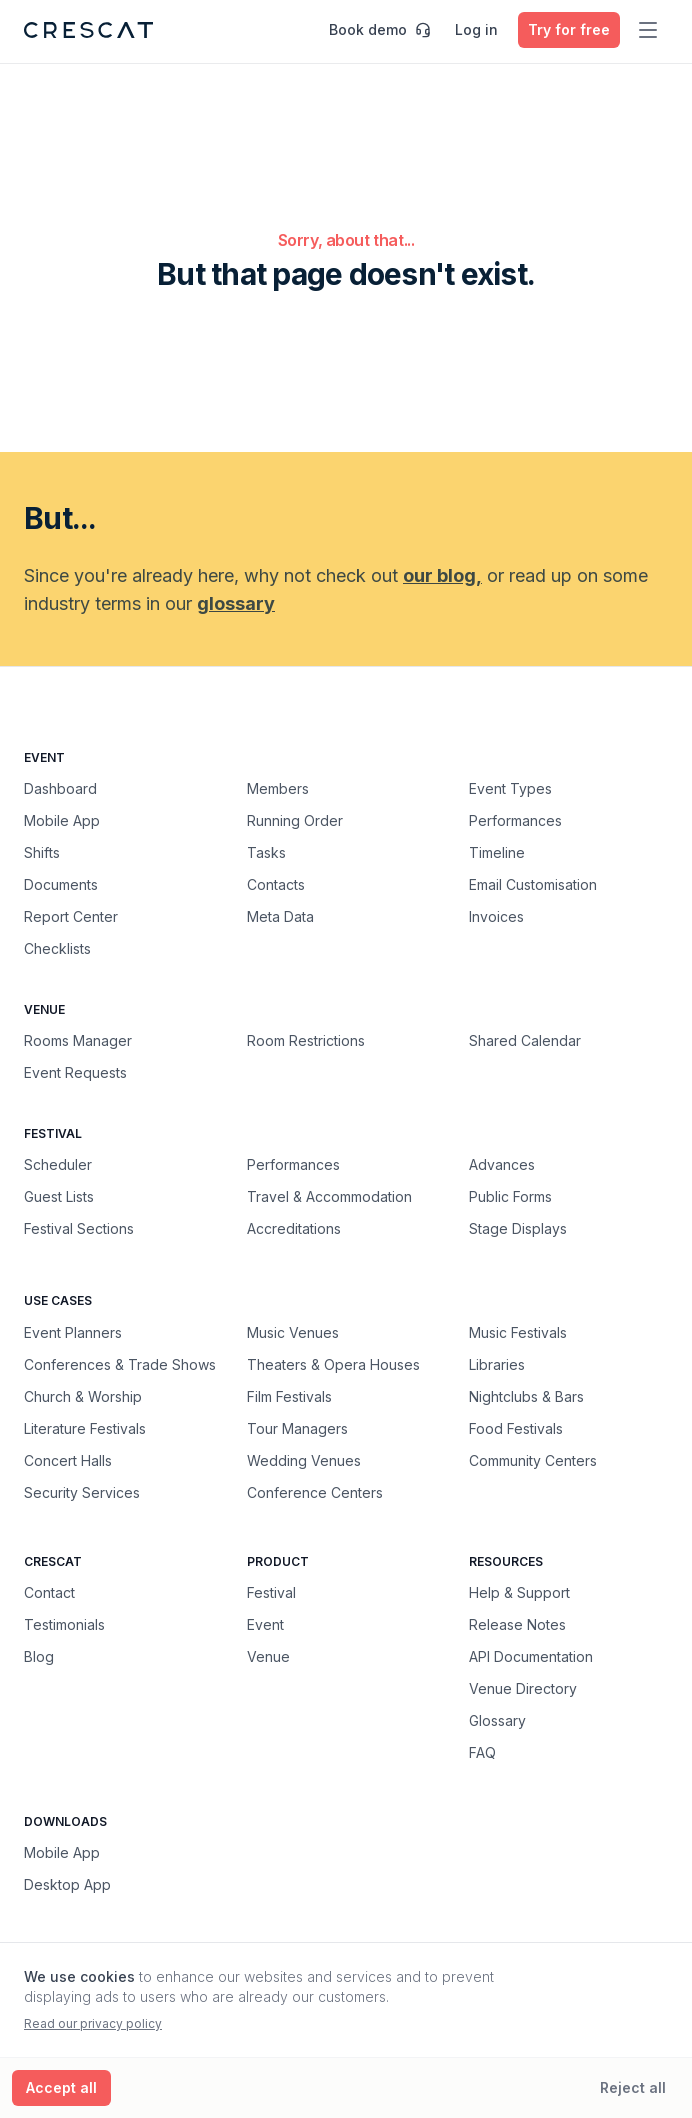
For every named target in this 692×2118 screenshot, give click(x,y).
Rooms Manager (78, 1040)
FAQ (482, 1752)
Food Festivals (516, 1428)
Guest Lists (59, 1196)
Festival (271, 1592)
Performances (515, 820)
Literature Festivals (85, 1428)
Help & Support (519, 1592)
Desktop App (67, 1884)
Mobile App (62, 820)
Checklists (57, 948)
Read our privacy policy (93, 2023)
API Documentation (531, 1656)
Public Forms (510, 1196)
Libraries (497, 1364)
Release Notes (517, 1624)
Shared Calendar (525, 1040)
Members (278, 788)
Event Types (510, 788)
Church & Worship (83, 1396)
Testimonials (64, 1624)
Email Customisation (533, 884)
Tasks (266, 852)
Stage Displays (518, 1228)
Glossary (497, 1720)
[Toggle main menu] (648, 30)
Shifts (42, 852)
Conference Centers (315, 1492)
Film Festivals (289, 1396)
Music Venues (293, 1332)
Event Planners (73, 1332)
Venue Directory (523, 1688)
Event (265, 1624)
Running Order (295, 820)
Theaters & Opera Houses (333, 1364)
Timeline (497, 852)
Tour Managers (297, 1428)
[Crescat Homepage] (88, 30)
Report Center (71, 916)
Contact (49, 1592)
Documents (61, 884)
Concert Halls (68, 1460)
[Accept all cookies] (61, 2088)
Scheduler (58, 1164)
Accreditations (294, 1228)
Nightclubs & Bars (526, 1396)
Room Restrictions (306, 1040)
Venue (268, 1656)
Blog (39, 1656)
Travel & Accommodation (329, 1196)
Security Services (82, 1492)
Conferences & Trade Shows (120, 1364)
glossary (236, 603)
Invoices (496, 916)
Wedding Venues (304, 1460)
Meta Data (280, 916)
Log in (476, 29)
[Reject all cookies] (633, 2088)
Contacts (276, 884)
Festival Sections (79, 1228)
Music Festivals (518, 1332)
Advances (502, 1164)
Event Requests (75, 1072)
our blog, (442, 575)
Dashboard (60, 788)
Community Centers (533, 1460)
